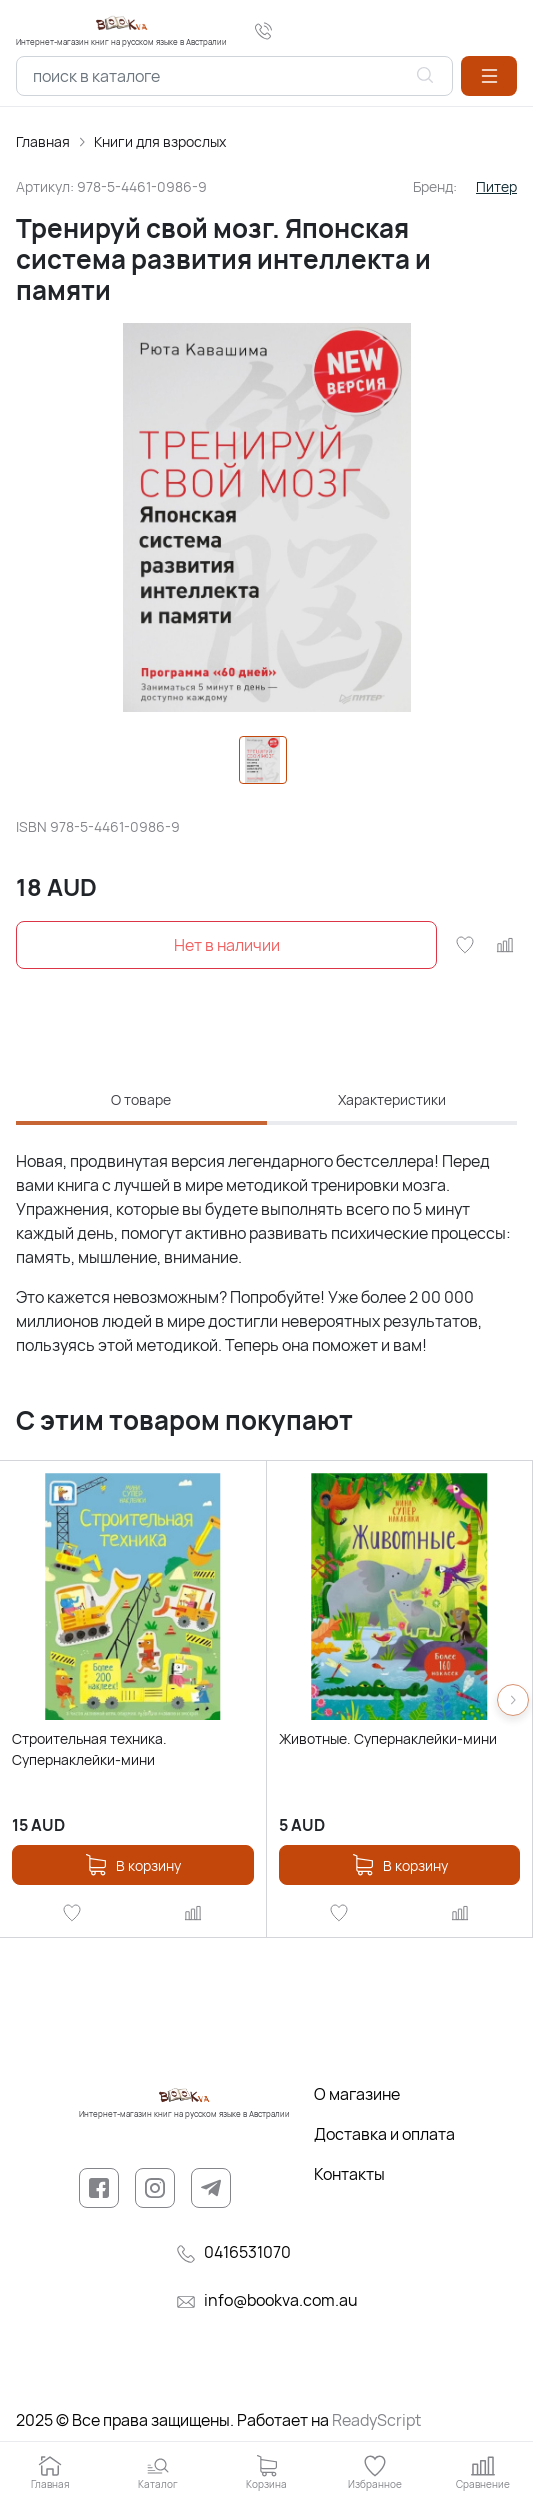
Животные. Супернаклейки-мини (388, 1738)
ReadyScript (376, 2420)
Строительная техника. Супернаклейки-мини (89, 1749)
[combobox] (234, 76)
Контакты (349, 2174)
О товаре (141, 1099)
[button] (489, 76)
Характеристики (392, 1099)
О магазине (357, 2094)
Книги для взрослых (160, 141)
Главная (43, 141)
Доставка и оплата (384, 2134)
